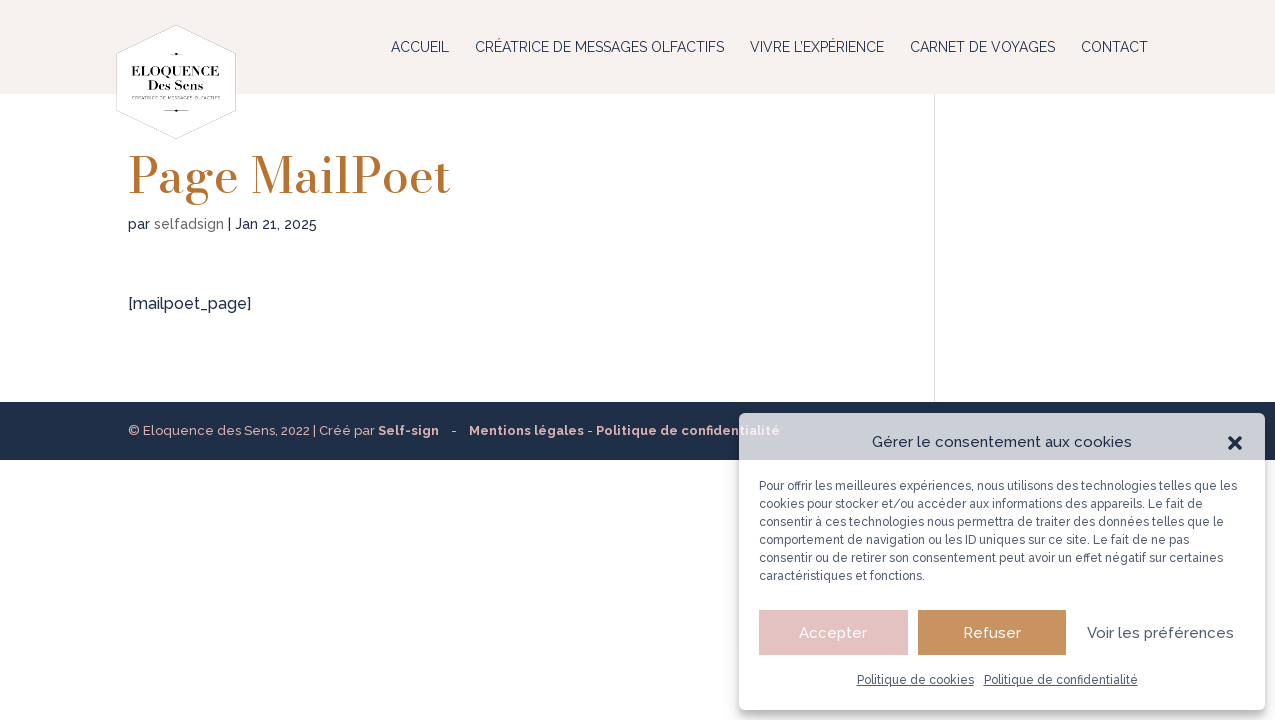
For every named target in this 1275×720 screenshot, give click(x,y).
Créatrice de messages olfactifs (599, 47)
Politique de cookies (915, 680)
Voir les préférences (1160, 633)
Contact (1114, 47)
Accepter (833, 633)
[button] (1235, 443)
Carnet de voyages (982, 47)
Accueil (420, 47)
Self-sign (408, 430)
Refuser (992, 633)
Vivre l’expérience (817, 47)
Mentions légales (526, 430)
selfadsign (189, 224)
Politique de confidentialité (1061, 680)
